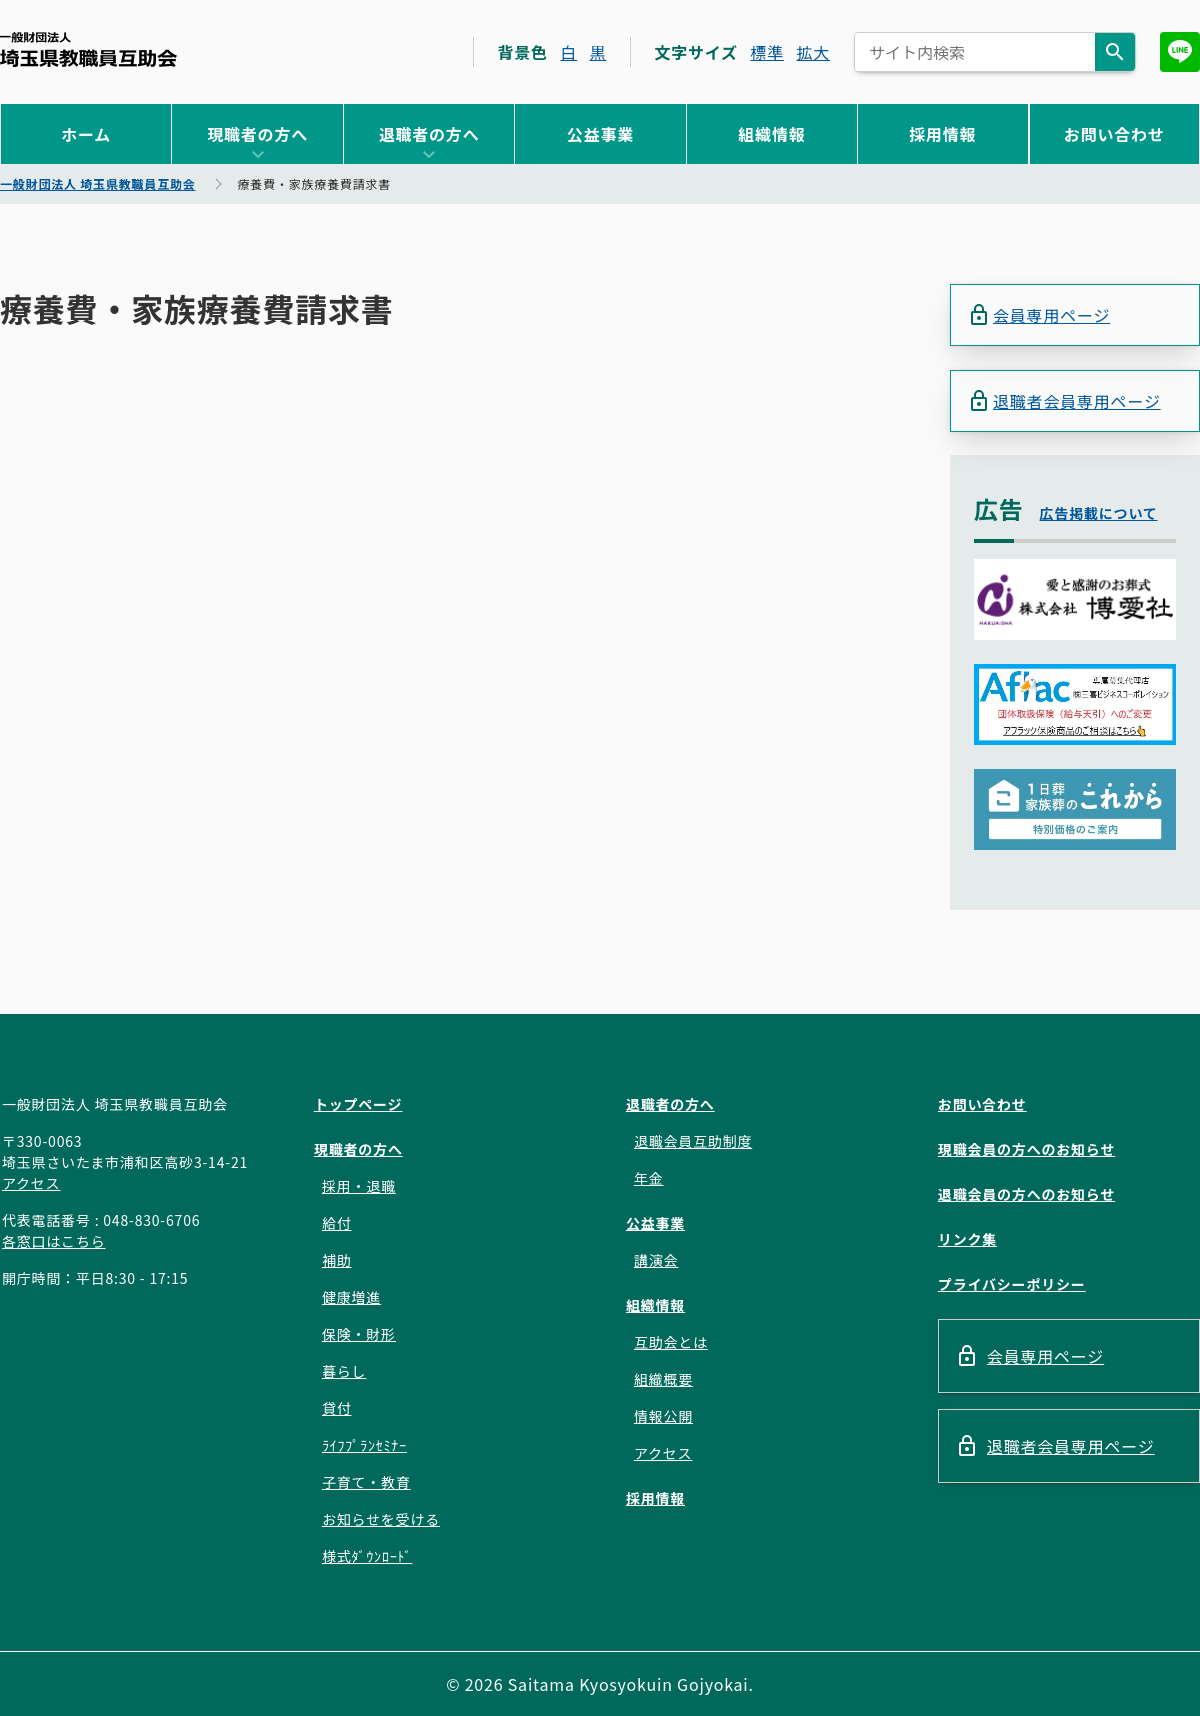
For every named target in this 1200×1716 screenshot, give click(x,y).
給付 (337, 1223)
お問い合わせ (1114, 134)
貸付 (337, 1408)
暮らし (344, 1371)
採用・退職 (359, 1186)
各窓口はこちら (54, 1241)
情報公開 (663, 1416)
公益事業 (600, 134)
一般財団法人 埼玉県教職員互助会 (88, 49)
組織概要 (663, 1379)
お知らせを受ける (381, 1519)
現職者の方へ (257, 134)
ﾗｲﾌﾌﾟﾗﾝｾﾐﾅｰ (364, 1445)
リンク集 (967, 1239)
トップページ (358, 1104)
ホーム (86, 134)
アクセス (31, 1183)
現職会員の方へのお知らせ (1026, 1149)
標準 (767, 52)
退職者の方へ (429, 134)
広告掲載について (1099, 514)
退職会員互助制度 (693, 1141)
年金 (649, 1178)
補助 (337, 1260)
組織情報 (771, 134)
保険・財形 (359, 1334)
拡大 (813, 52)
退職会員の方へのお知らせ (1026, 1194)
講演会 (656, 1260)
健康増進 (351, 1297)
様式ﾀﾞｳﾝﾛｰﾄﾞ (367, 1556)
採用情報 (942, 134)
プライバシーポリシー (1012, 1284)
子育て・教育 (366, 1482)
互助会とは (671, 1342)
